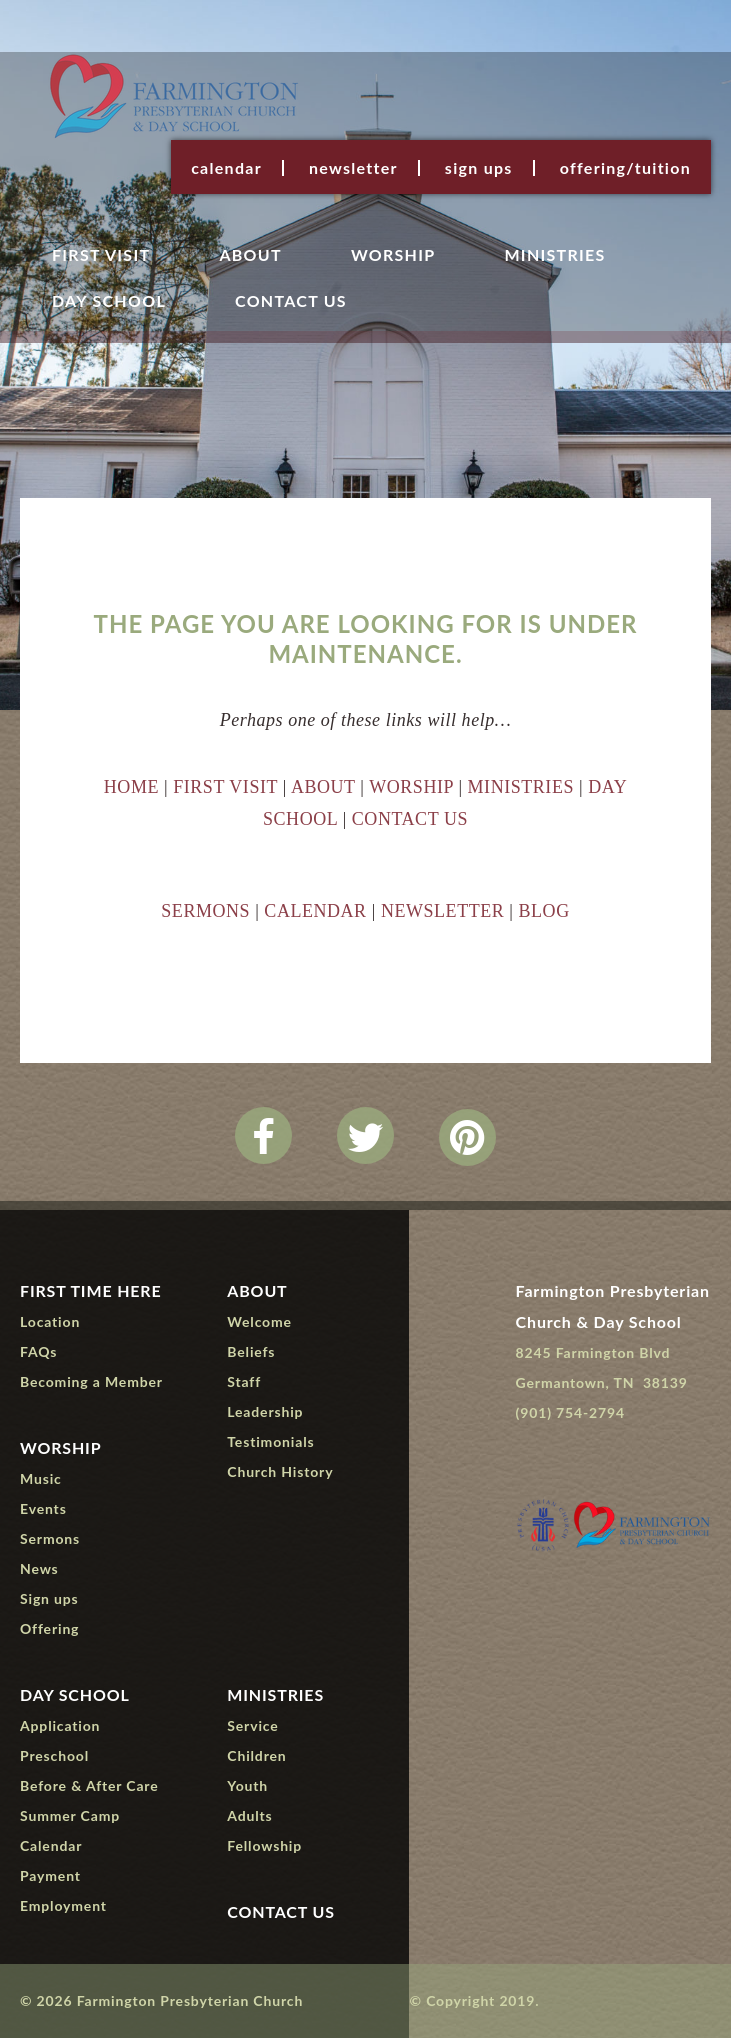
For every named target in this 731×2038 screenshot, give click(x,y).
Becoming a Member (91, 1381)
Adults (249, 1815)
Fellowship (264, 1845)
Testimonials (270, 1441)
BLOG (544, 911)
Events (43, 1508)
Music (41, 1478)
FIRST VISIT (225, 787)
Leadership (265, 1411)
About (250, 255)
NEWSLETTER (442, 911)
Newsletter (353, 168)
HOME (131, 787)
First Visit (101, 255)
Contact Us (291, 301)
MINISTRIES (521, 787)
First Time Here (91, 1290)
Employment (63, 1905)
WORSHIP (411, 787)
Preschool (54, 1755)
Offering (49, 1628)
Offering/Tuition (625, 168)
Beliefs (251, 1351)
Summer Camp (70, 1815)
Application (60, 1725)
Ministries (554, 255)
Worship (393, 255)
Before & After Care (89, 1785)
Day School (109, 301)
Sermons (50, 1538)
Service (252, 1725)
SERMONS (205, 911)
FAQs (38, 1351)
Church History (280, 1471)
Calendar (226, 168)
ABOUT (323, 787)
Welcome (259, 1321)
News (39, 1568)
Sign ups (479, 168)
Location (50, 1321)
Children (256, 1755)
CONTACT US (410, 819)
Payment (50, 1875)
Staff (244, 1381)
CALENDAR (315, 911)
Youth (247, 1785)
